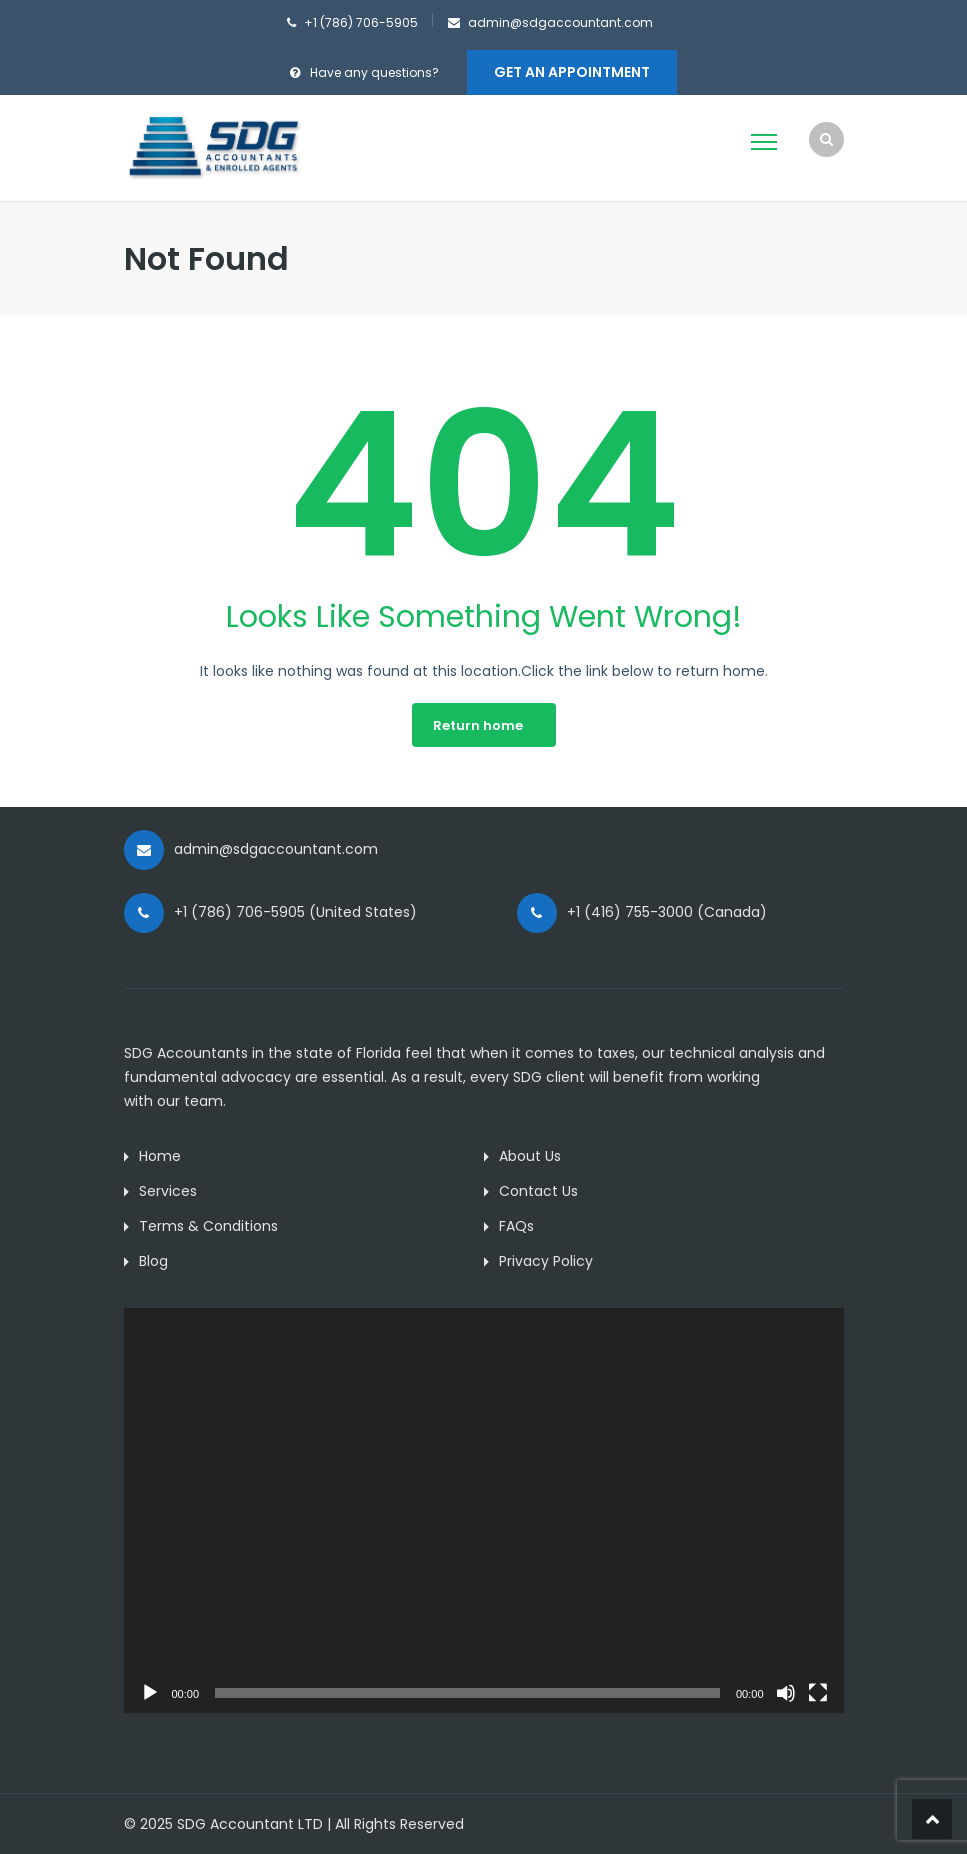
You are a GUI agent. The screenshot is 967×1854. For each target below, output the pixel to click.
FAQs (516, 1226)
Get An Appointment (572, 72)
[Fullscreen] (818, 1693)
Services (168, 1191)
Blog (153, 1261)
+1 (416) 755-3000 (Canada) (667, 912)
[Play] (150, 1693)
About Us (530, 1156)
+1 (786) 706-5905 (361, 22)
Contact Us (538, 1191)
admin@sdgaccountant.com (560, 22)
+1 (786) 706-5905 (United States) (295, 912)
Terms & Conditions (208, 1226)
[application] (484, 1510)
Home (160, 1156)
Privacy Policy (546, 1261)
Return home (478, 725)
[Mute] (786, 1693)
